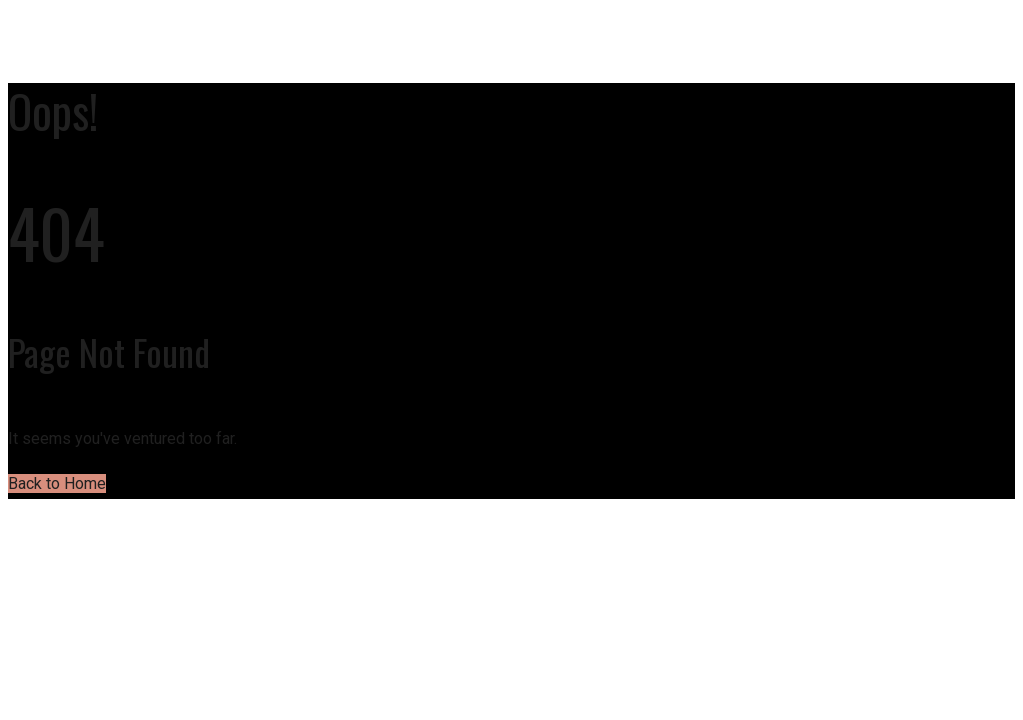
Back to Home (57, 483)
